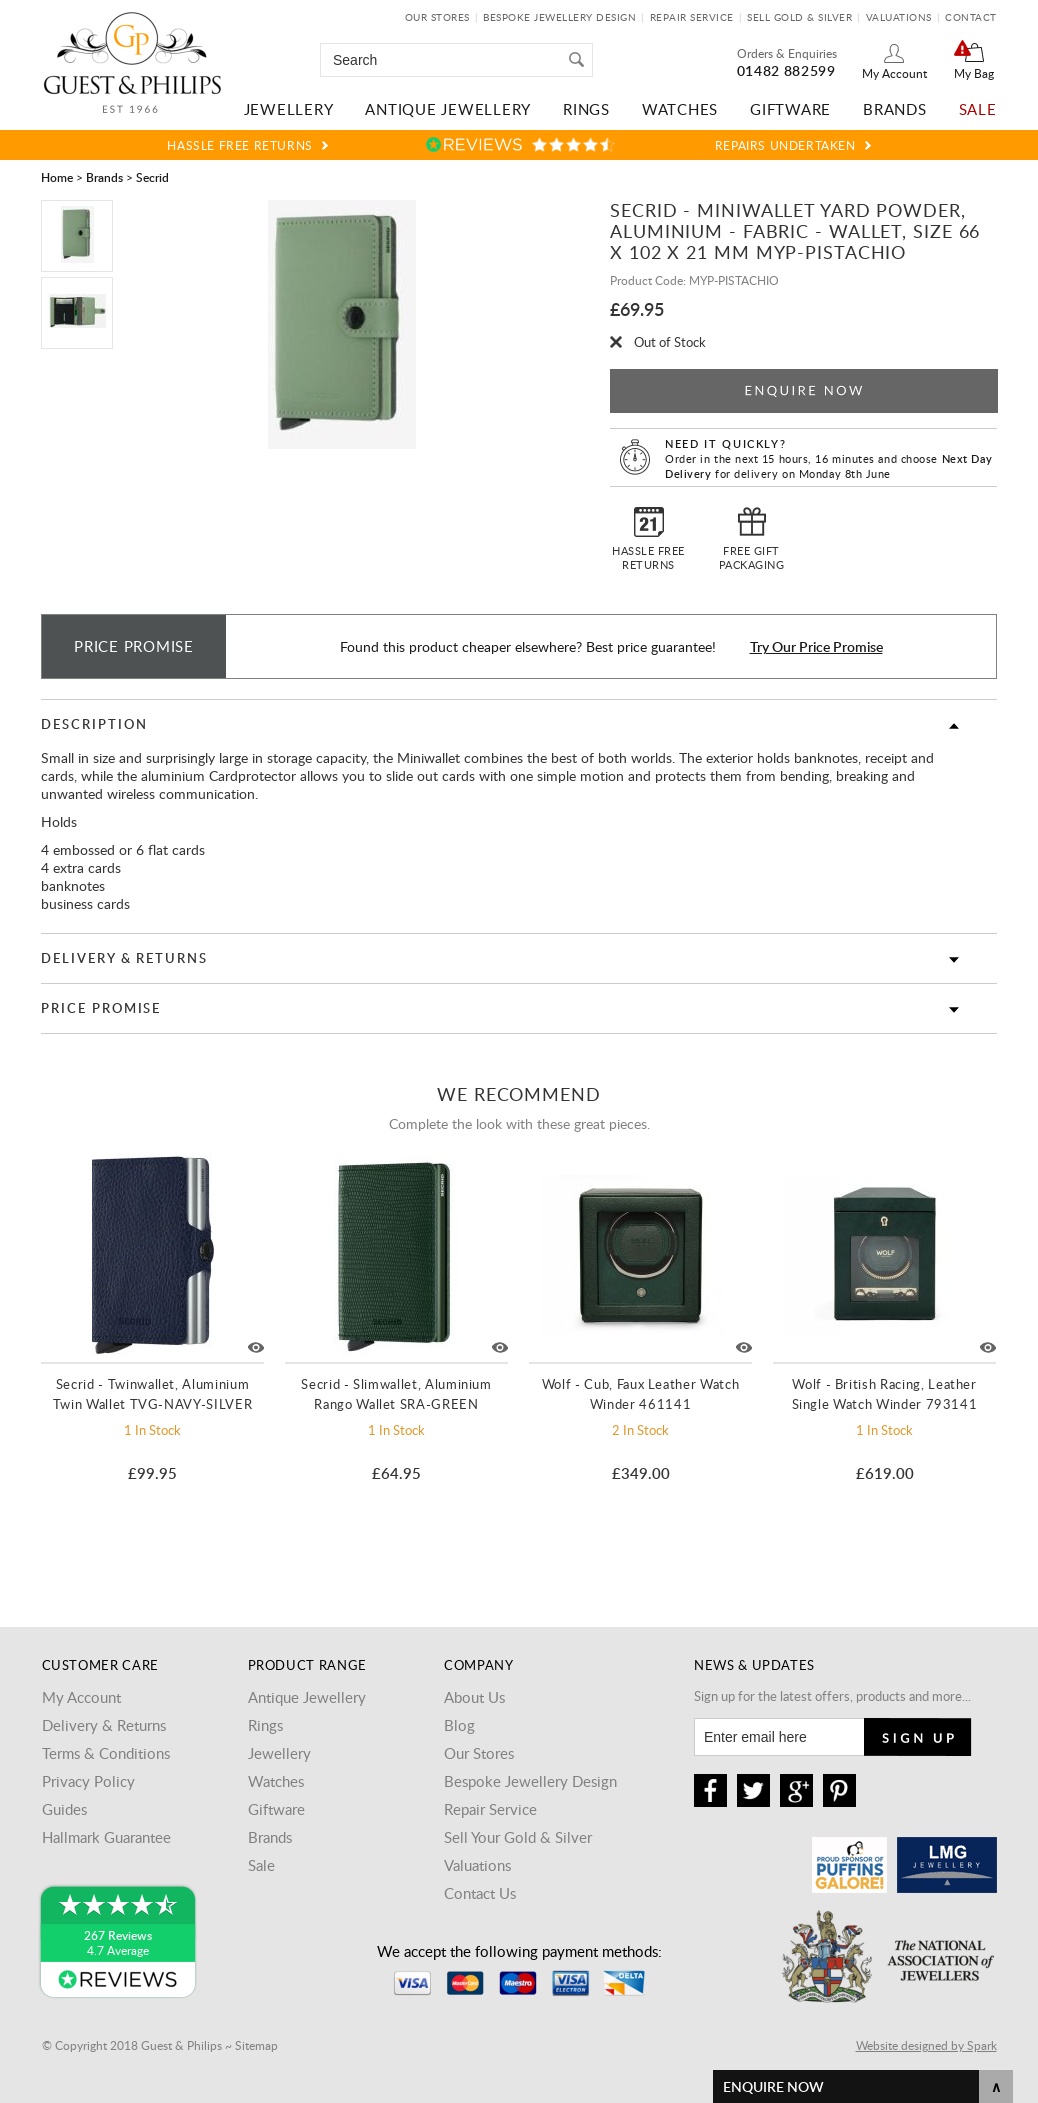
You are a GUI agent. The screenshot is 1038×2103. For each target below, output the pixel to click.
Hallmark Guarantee (106, 1837)
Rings (586, 109)
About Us (474, 1697)
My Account (894, 73)
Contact (971, 17)
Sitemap (256, 2045)
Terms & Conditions (106, 1753)
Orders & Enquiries (787, 53)
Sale (978, 109)
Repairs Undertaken (785, 145)
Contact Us (480, 1893)
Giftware (790, 109)
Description (94, 724)
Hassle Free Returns (239, 145)
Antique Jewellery (448, 109)
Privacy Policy (88, 1781)
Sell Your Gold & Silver (518, 1837)
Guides (64, 1809)
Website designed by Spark (926, 2045)
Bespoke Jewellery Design (559, 17)
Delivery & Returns (124, 958)
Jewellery (289, 109)
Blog (459, 1725)
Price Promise (101, 1008)
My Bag (974, 73)
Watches (680, 109)
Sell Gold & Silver (799, 17)
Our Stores (437, 17)
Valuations (899, 17)
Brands (895, 109)
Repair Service (692, 17)
